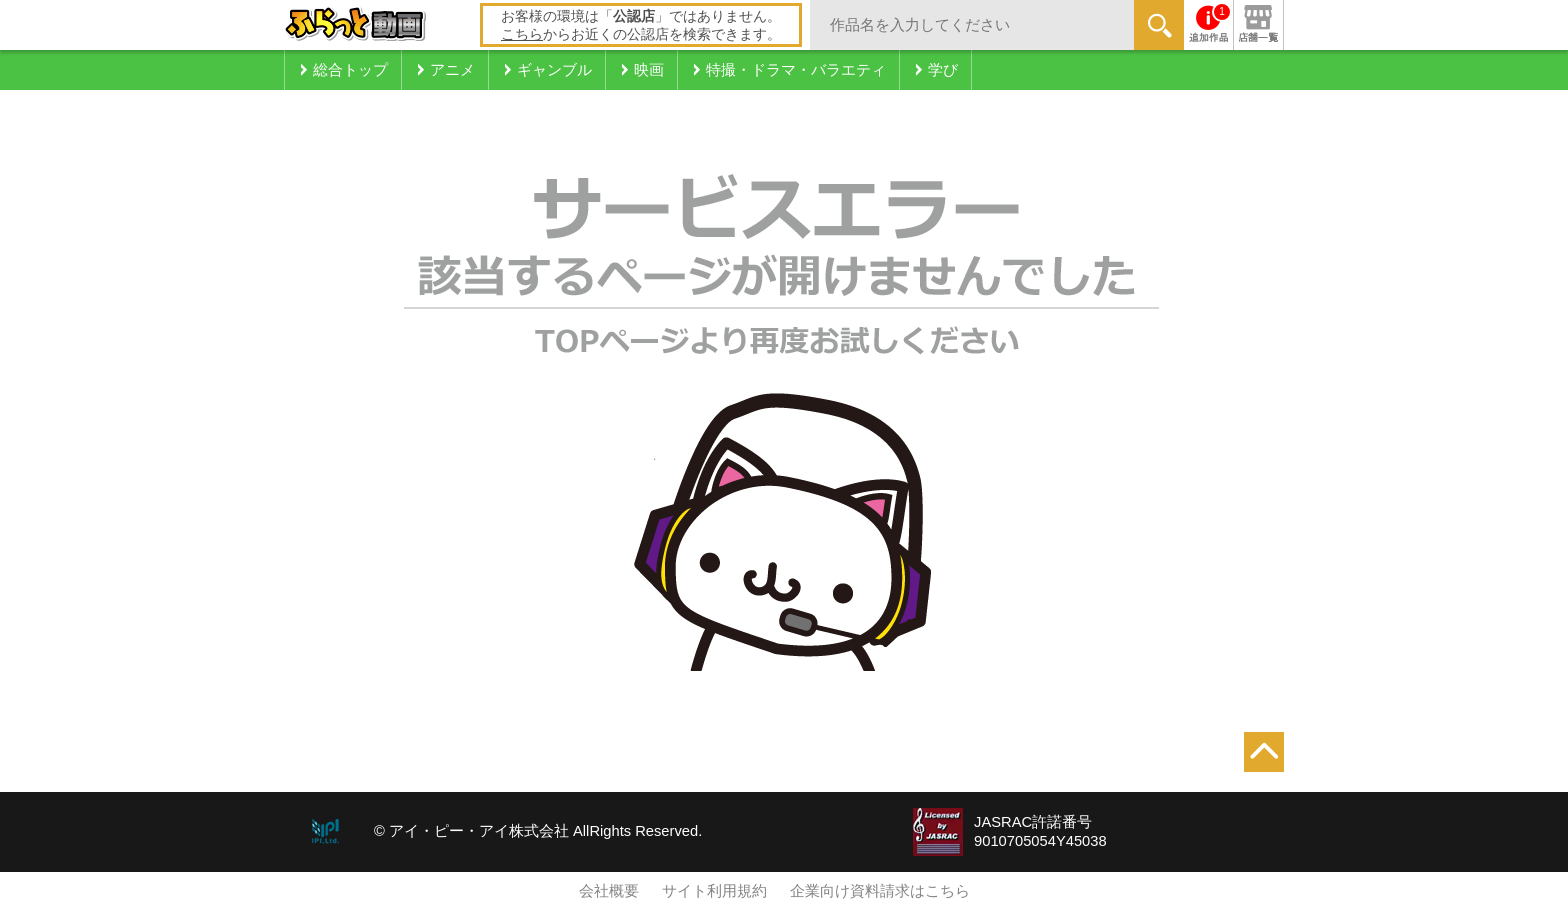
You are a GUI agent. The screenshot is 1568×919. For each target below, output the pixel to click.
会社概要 (609, 891)
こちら (522, 34)
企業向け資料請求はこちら (880, 891)
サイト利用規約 (714, 891)
